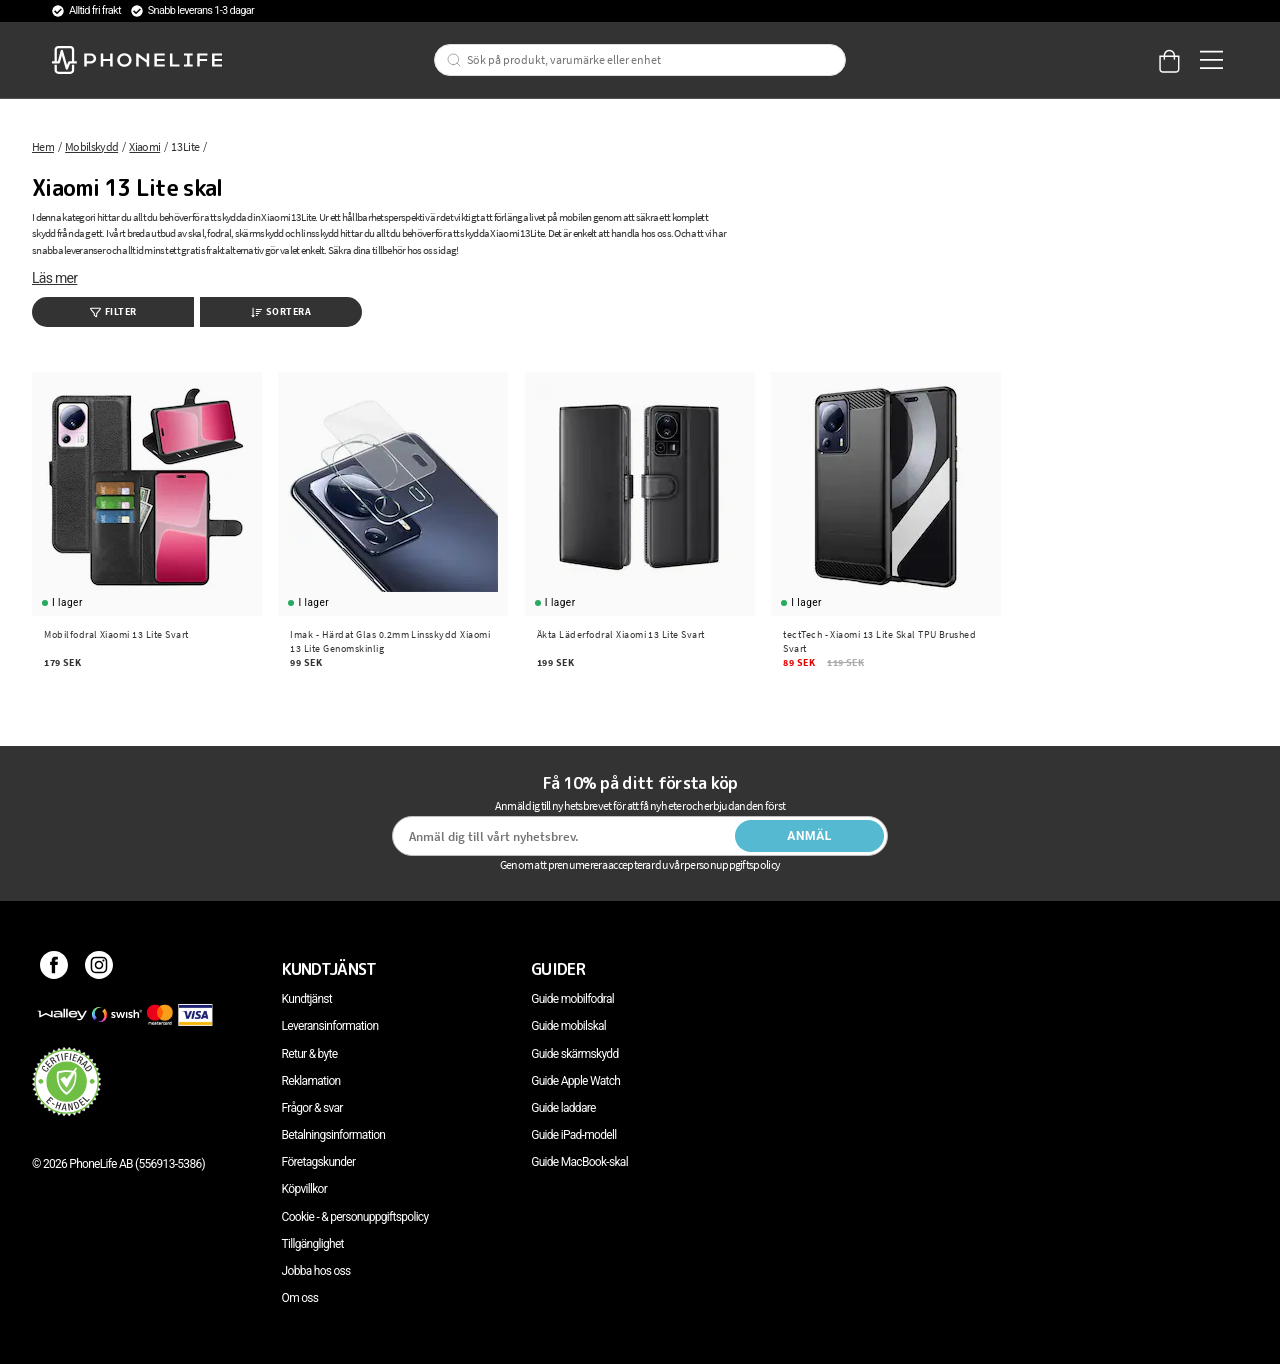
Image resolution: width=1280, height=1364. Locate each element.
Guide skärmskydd (574, 1054)
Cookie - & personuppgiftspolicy (355, 1217)
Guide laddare (563, 1108)
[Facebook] (54, 969)
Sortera (281, 311)
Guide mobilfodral (572, 999)
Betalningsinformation (334, 1135)
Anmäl (809, 836)
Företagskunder (319, 1162)
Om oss (300, 1298)
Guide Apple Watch (575, 1081)
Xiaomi (144, 146)
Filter (113, 311)
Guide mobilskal (568, 1026)
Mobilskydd (91, 146)
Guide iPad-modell (573, 1135)
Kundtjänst (307, 999)
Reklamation (311, 1081)
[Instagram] (99, 969)
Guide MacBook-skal (579, 1162)
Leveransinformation (330, 1026)
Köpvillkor (304, 1189)
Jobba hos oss (316, 1271)
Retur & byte (310, 1054)
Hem (43, 146)
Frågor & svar (312, 1108)
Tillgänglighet (313, 1244)
